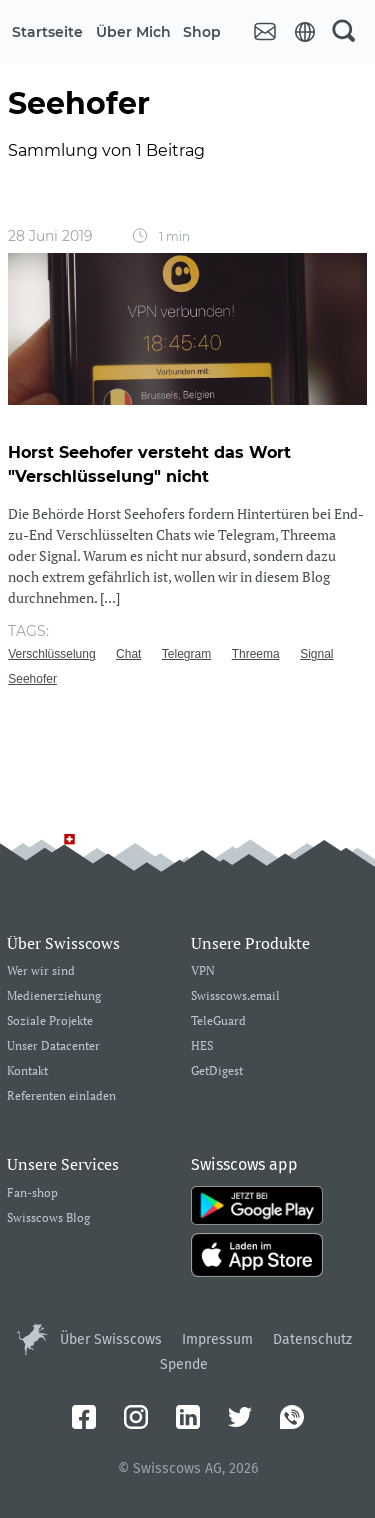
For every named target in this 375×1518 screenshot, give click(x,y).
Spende (184, 1364)
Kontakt (27, 1071)
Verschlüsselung (51, 654)
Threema (256, 654)
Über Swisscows (111, 1339)
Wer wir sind (41, 971)
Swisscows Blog (48, 1218)
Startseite (47, 32)
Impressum (217, 1339)
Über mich (133, 32)
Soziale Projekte (50, 1021)
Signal (316, 654)
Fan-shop (32, 1193)
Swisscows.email (235, 996)
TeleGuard (218, 1021)
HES (202, 1046)
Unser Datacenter (53, 1046)
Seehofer (32, 679)
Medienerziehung (54, 996)
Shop (202, 32)
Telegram (186, 654)
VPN (203, 971)
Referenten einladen (61, 1096)
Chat (128, 654)
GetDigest (217, 1071)
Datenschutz (312, 1339)
